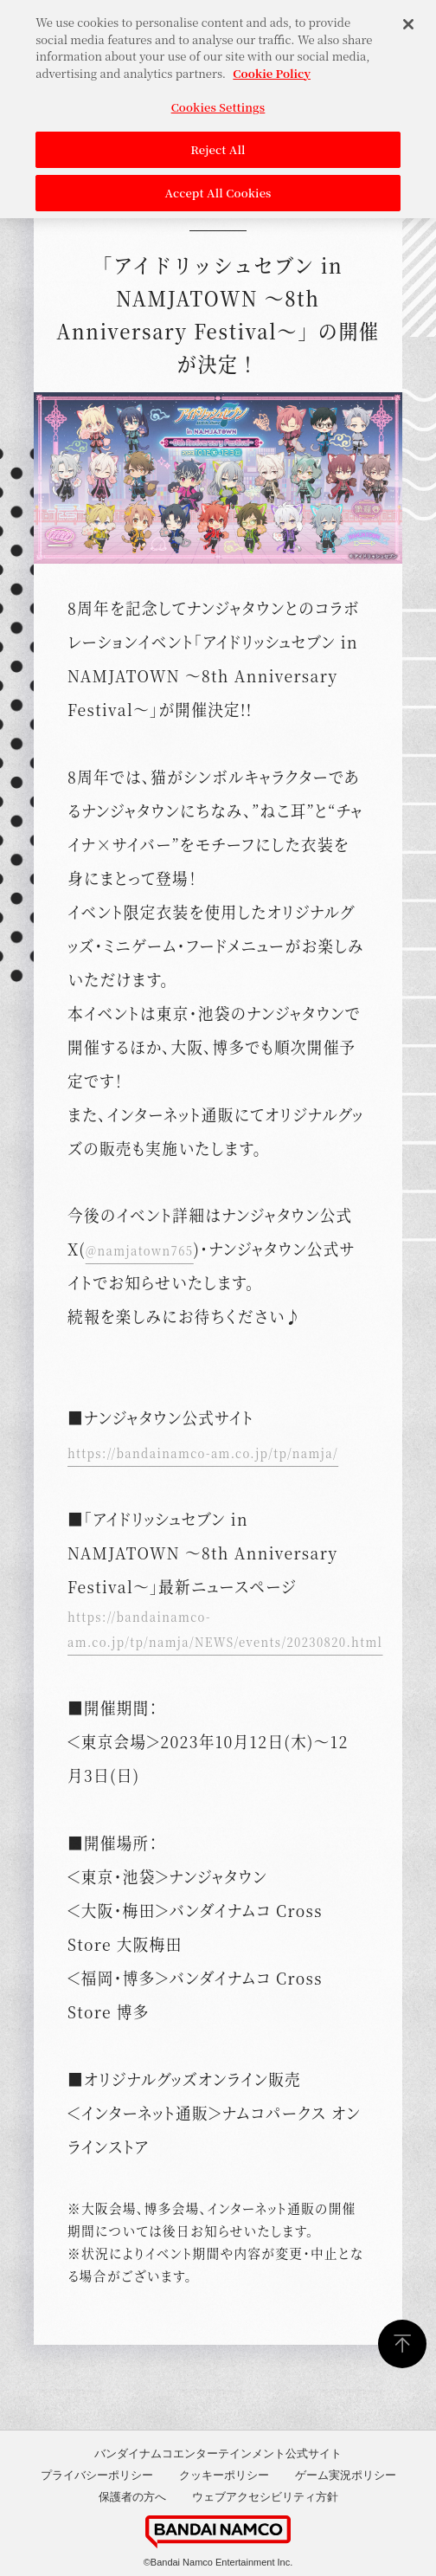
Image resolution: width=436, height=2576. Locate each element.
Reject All (217, 142)
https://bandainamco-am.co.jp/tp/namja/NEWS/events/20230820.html (224, 1628)
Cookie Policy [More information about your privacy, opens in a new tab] (272, 66)
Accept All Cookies (217, 186)
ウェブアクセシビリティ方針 (265, 2496)
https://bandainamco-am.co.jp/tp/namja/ (202, 1452)
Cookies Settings (218, 100)
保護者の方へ (132, 2496)
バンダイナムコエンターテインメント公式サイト (218, 2453)
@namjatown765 (139, 1250)
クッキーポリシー (224, 2475)
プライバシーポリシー (97, 2475)
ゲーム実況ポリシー (345, 2475)
